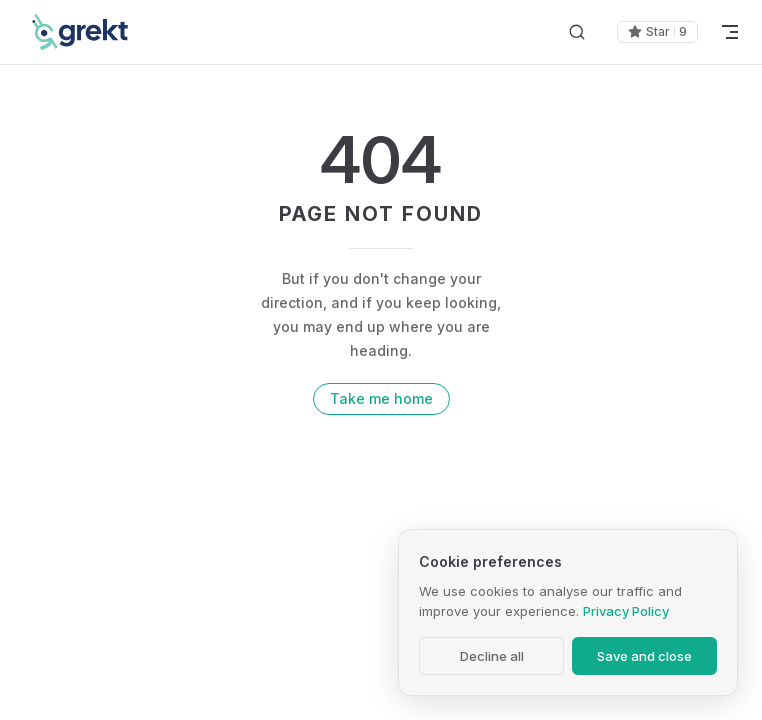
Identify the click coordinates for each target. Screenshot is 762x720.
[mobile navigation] (730, 32)
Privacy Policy (626, 611)
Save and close (644, 656)
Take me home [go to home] (381, 398)
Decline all (492, 656)
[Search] (577, 32)
